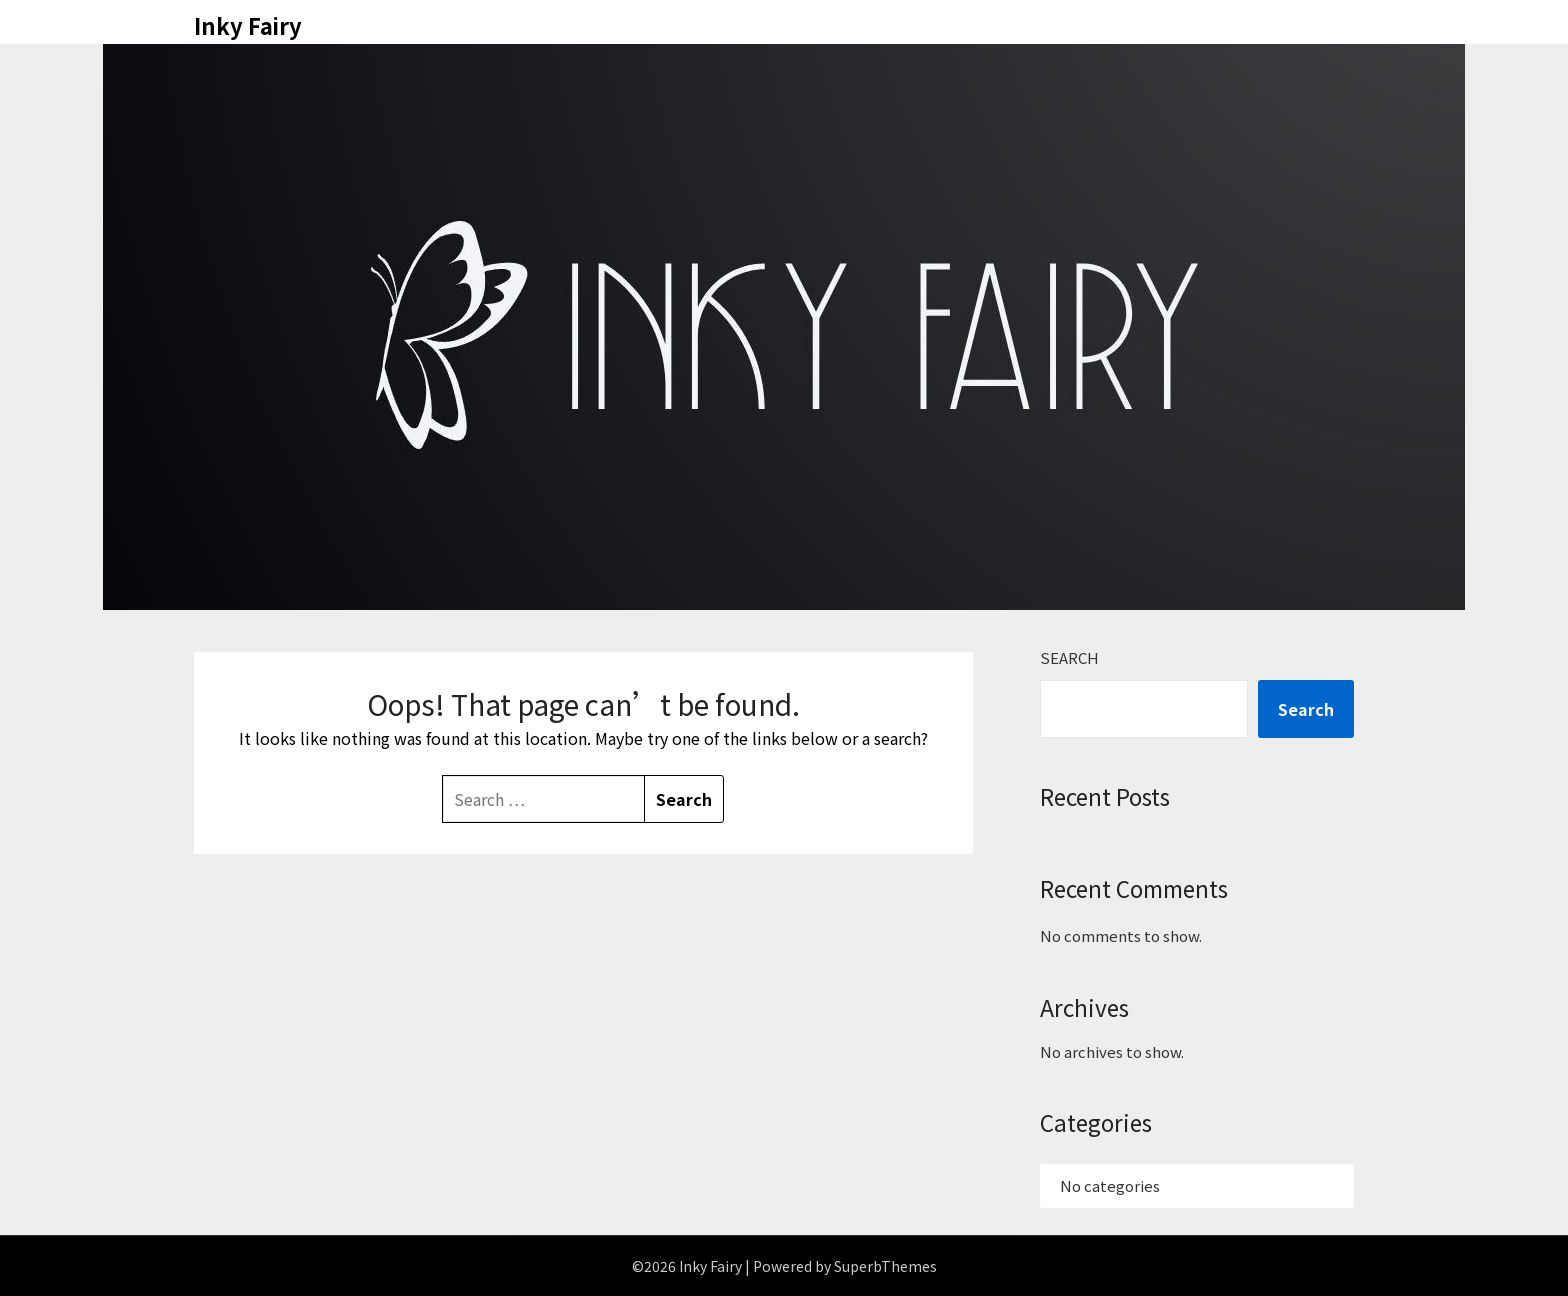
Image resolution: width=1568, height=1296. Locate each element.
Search (1069, 657)
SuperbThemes (885, 1266)
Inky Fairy (248, 25)
